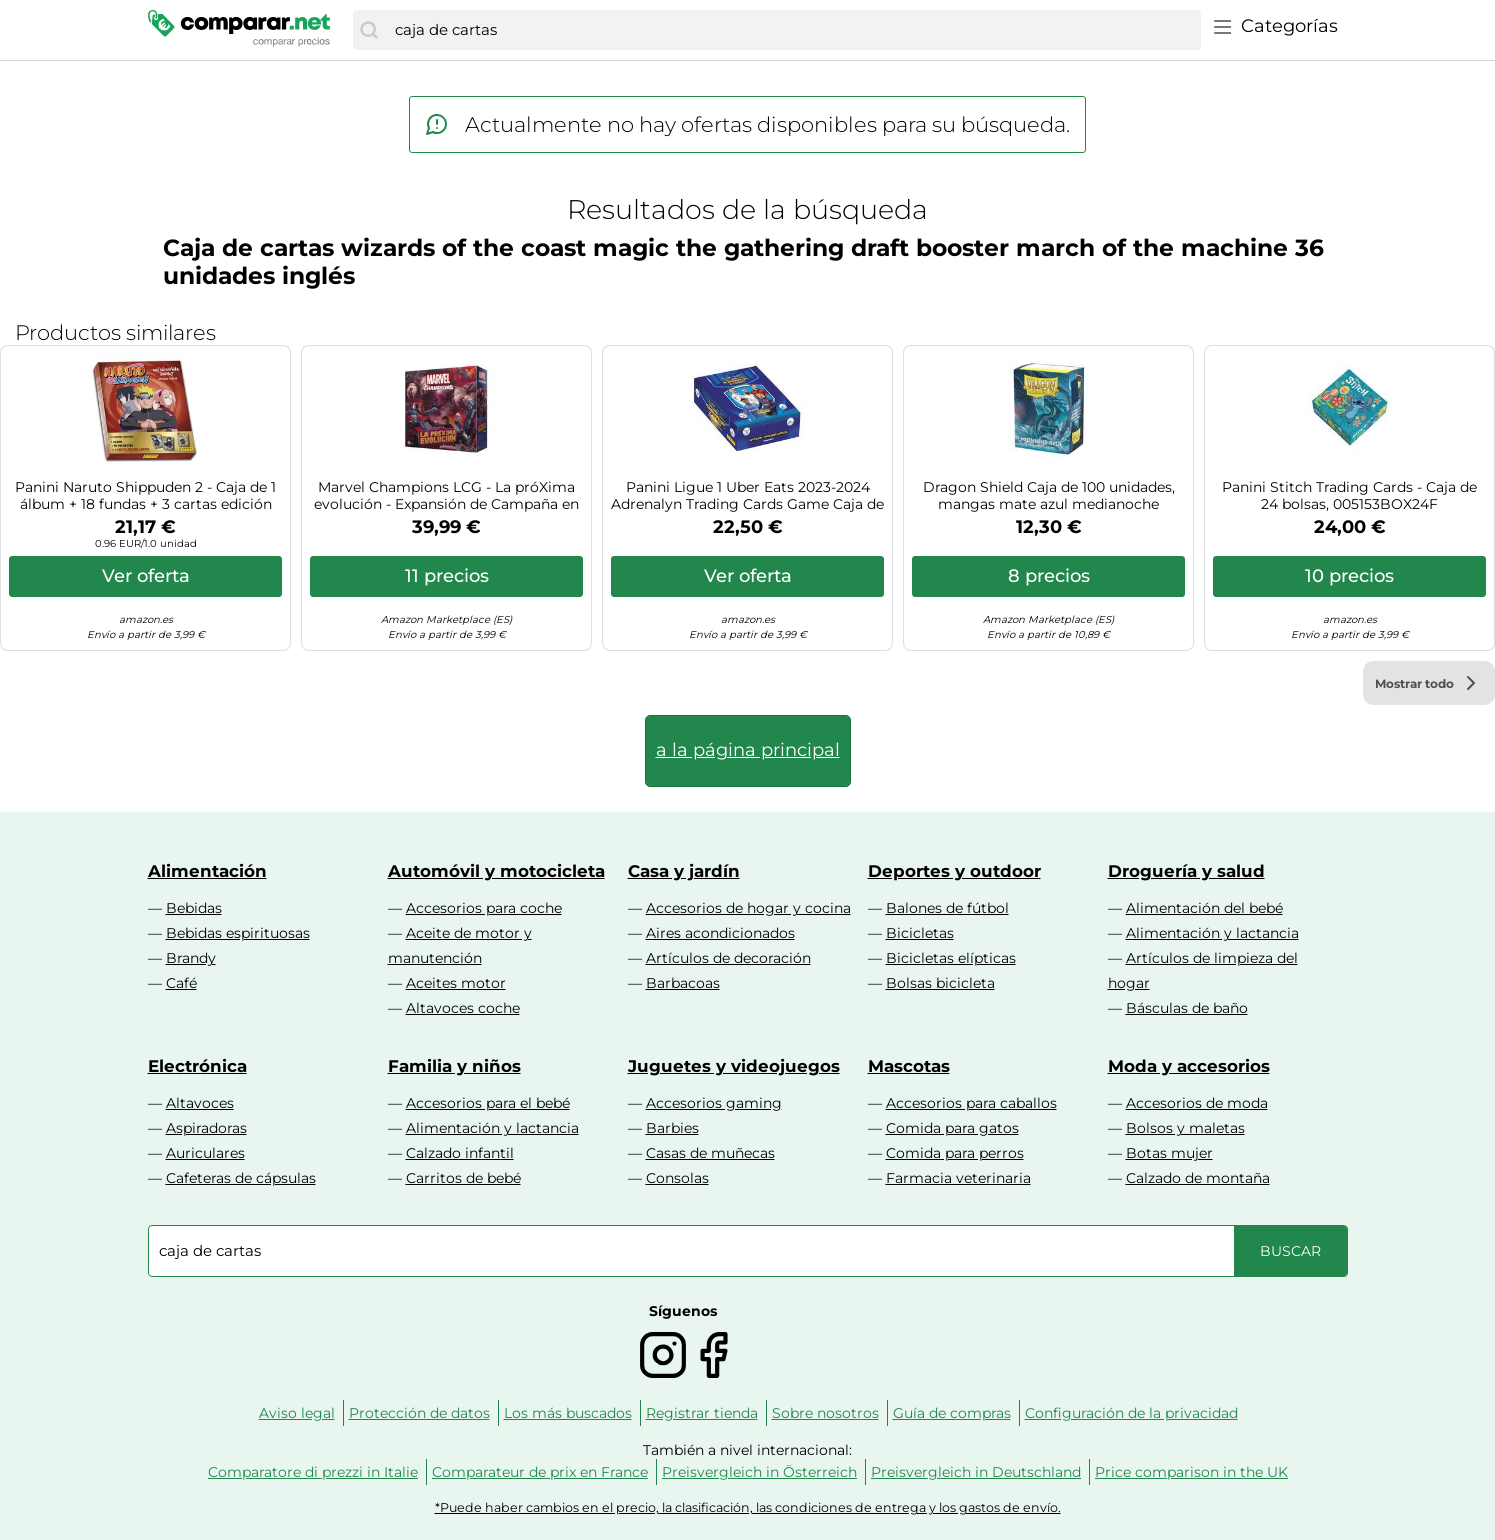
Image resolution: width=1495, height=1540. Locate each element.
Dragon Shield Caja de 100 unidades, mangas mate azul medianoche (1049, 496)
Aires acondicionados (720, 933)
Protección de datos (419, 1413)
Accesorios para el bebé (488, 1103)
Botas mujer (1169, 1153)
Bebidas (194, 908)
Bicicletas (920, 933)
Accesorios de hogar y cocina (748, 908)
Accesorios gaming (714, 1103)
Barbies (672, 1128)
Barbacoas (683, 983)
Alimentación (207, 871)
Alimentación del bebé (1204, 908)
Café (181, 983)
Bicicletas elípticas (951, 958)
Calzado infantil (460, 1153)
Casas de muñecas (710, 1153)
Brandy (191, 958)
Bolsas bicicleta (940, 983)
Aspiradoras (206, 1128)
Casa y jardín (684, 871)
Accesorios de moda (1197, 1103)
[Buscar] (369, 30)
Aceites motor (456, 983)
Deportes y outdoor (954, 871)
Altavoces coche (463, 1008)
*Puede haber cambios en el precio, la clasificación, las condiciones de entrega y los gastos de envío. (748, 1507)
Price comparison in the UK (1191, 1472)
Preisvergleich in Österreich (759, 1472)
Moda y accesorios (1189, 1066)
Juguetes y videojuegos (734, 1066)
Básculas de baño (1187, 1008)
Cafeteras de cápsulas (241, 1178)
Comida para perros (955, 1153)
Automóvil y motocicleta (496, 871)
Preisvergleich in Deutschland (976, 1472)
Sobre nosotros (825, 1413)
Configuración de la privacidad (1131, 1413)
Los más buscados (568, 1413)
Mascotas (909, 1066)
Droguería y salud (1186, 871)
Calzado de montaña (1198, 1178)
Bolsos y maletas (1185, 1128)
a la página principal (748, 750)
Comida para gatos (952, 1128)
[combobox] (792, 30)
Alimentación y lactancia (1212, 933)
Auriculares (205, 1153)
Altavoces (200, 1103)
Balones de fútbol (947, 908)
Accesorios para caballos (971, 1103)
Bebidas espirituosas (238, 933)
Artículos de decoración (728, 958)
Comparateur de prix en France (540, 1472)
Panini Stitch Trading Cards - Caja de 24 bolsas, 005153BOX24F (1349, 496)
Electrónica (197, 1066)
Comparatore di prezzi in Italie (313, 1472)
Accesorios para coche (484, 908)
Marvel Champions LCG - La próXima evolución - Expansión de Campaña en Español (446, 496)
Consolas (677, 1178)
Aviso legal (297, 1413)
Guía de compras (952, 1413)
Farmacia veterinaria (958, 1178)
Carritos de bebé (463, 1178)
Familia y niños (454, 1066)
